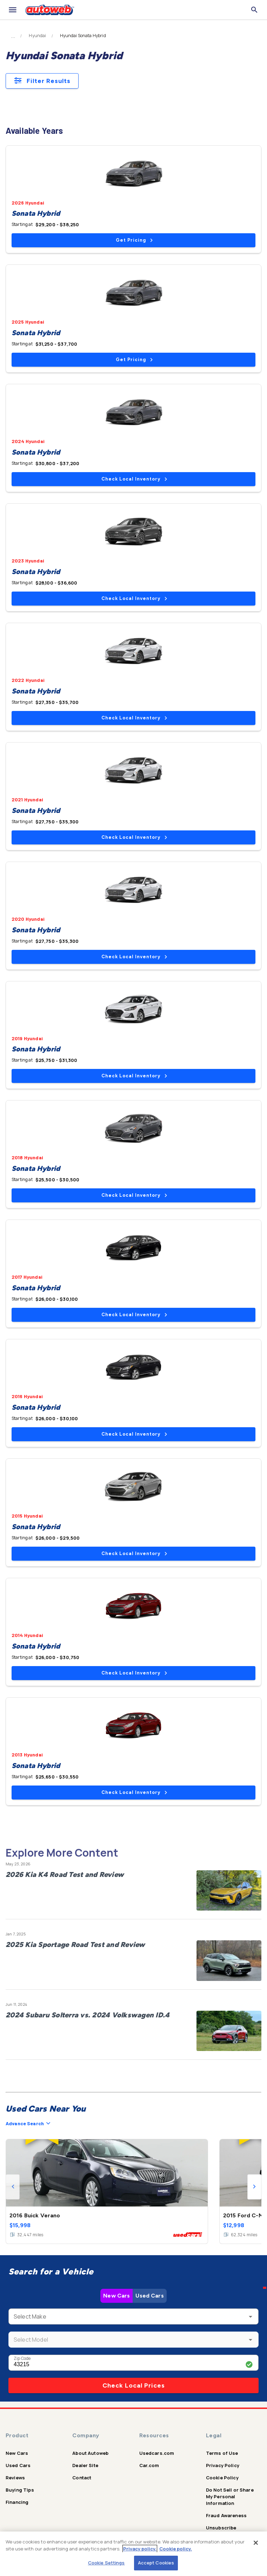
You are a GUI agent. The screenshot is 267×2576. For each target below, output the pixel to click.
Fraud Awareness (226, 2515)
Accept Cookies (156, 2563)
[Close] (255, 2542)
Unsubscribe (221, 2528)
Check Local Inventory (134, 479)
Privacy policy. (139, 2549)
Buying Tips (20, 2490)
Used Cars (149, 2295)
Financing (17, 2502)
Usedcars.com (156, 2453)
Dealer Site (85, 2465)
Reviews (15, 2477)
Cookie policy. (175, 2549)
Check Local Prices (133, 2385)
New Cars (116, 2295)
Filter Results (42, 81)
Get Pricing (134, 240)
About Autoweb (90, 2453)
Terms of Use (222, 2453)
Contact (81, 2477)
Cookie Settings (106, 2563)
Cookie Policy (222, 2477)
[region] (133, 2554)
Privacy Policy (222, 2465)
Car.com (149, 2465)
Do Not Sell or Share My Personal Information (230, 2496)
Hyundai (37, 36)
